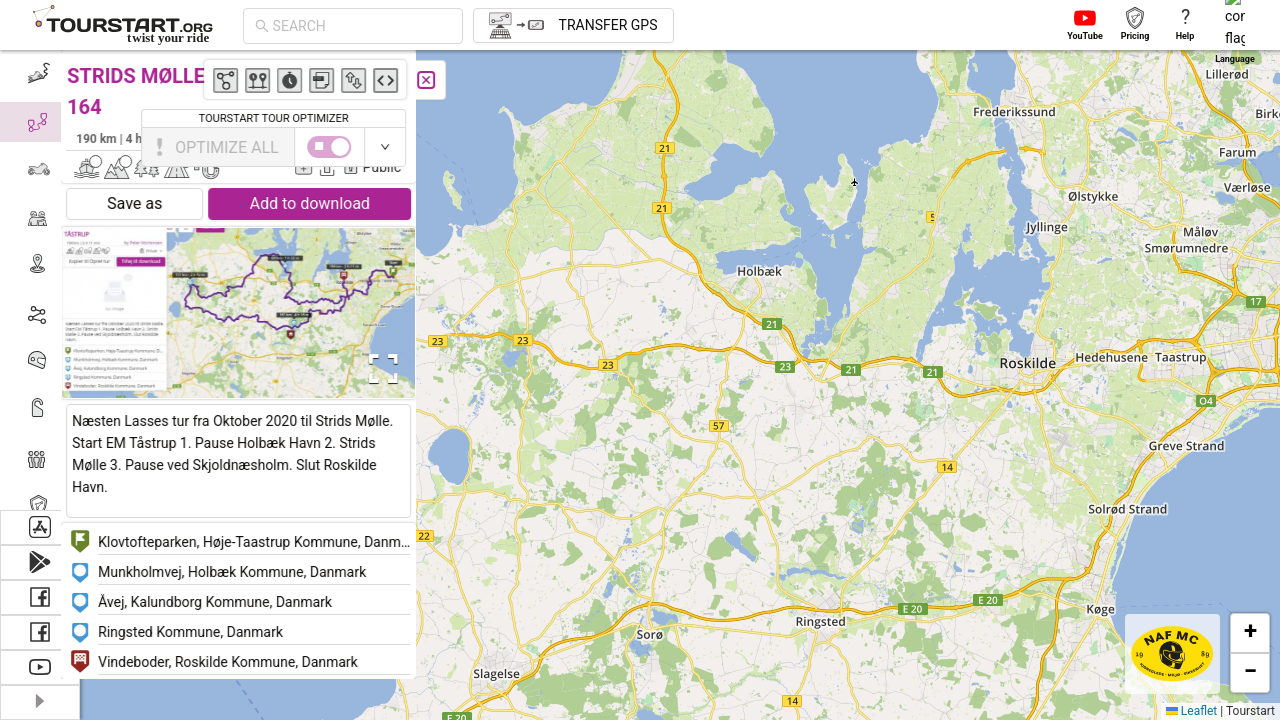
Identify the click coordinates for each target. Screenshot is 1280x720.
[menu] (40, 280)
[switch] (1193, 147)
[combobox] (362, 26)
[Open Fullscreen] (398, 369)
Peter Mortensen (367, 138)
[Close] (445, 80)
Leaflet (1191, 711)
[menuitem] (39, 74)
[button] (1192, 330)
